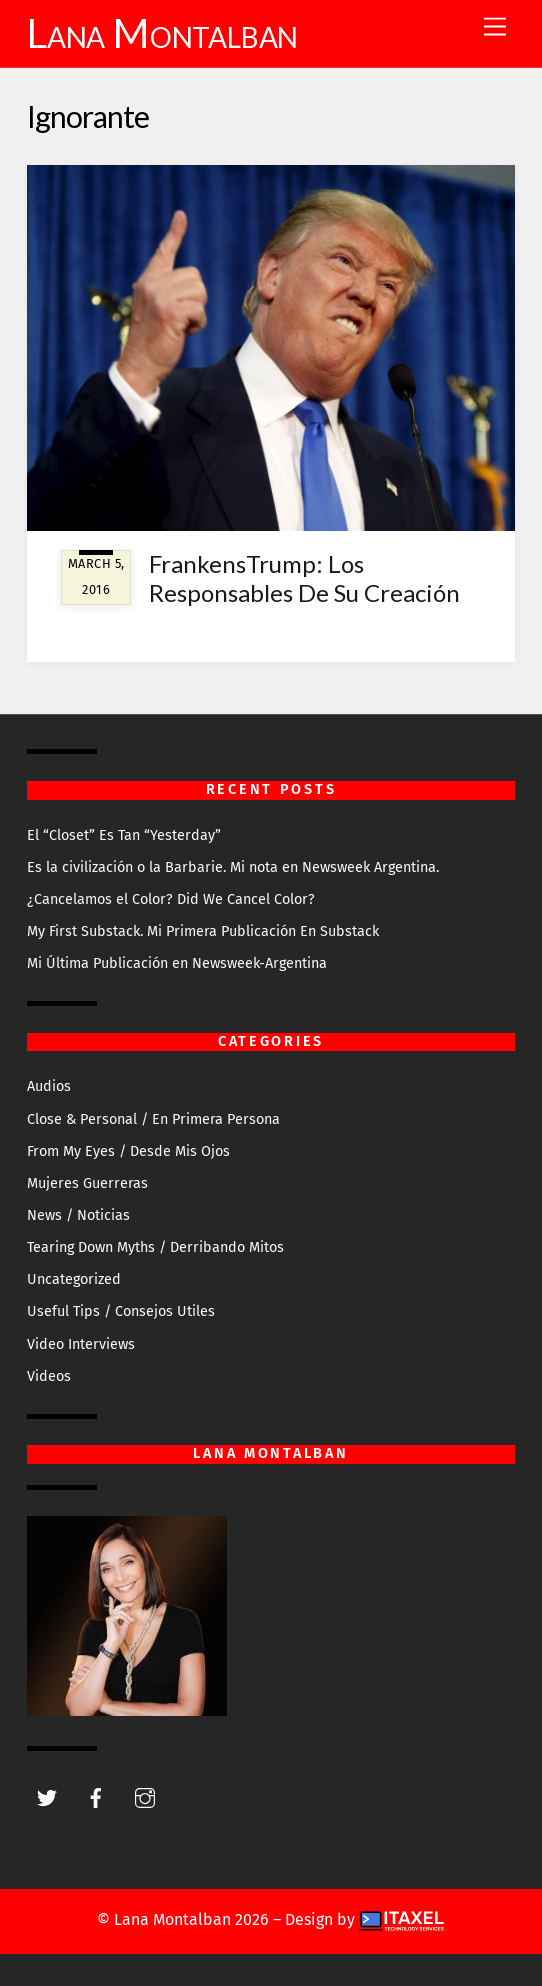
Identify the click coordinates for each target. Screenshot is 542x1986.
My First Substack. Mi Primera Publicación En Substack (203, 931)
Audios (49, 1086)
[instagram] (145, 1797)
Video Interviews (81, 1344)
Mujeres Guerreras (87, 1183)
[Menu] (495, 27)
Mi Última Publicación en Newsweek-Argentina (177, 963)
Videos (49, 1376)
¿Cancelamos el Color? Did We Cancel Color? (171, 899)
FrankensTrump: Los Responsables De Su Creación (304, 578)
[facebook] (96, 1797)
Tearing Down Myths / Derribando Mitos (155, 1247)
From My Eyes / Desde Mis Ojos (128, 1151)
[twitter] (47, 1797)
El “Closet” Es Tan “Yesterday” (124, 835)
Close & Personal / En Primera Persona (153, 1119)
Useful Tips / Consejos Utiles (121, 1311)
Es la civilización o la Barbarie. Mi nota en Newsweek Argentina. (233, 867)
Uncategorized (74, 1279)
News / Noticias (78, 1215)
